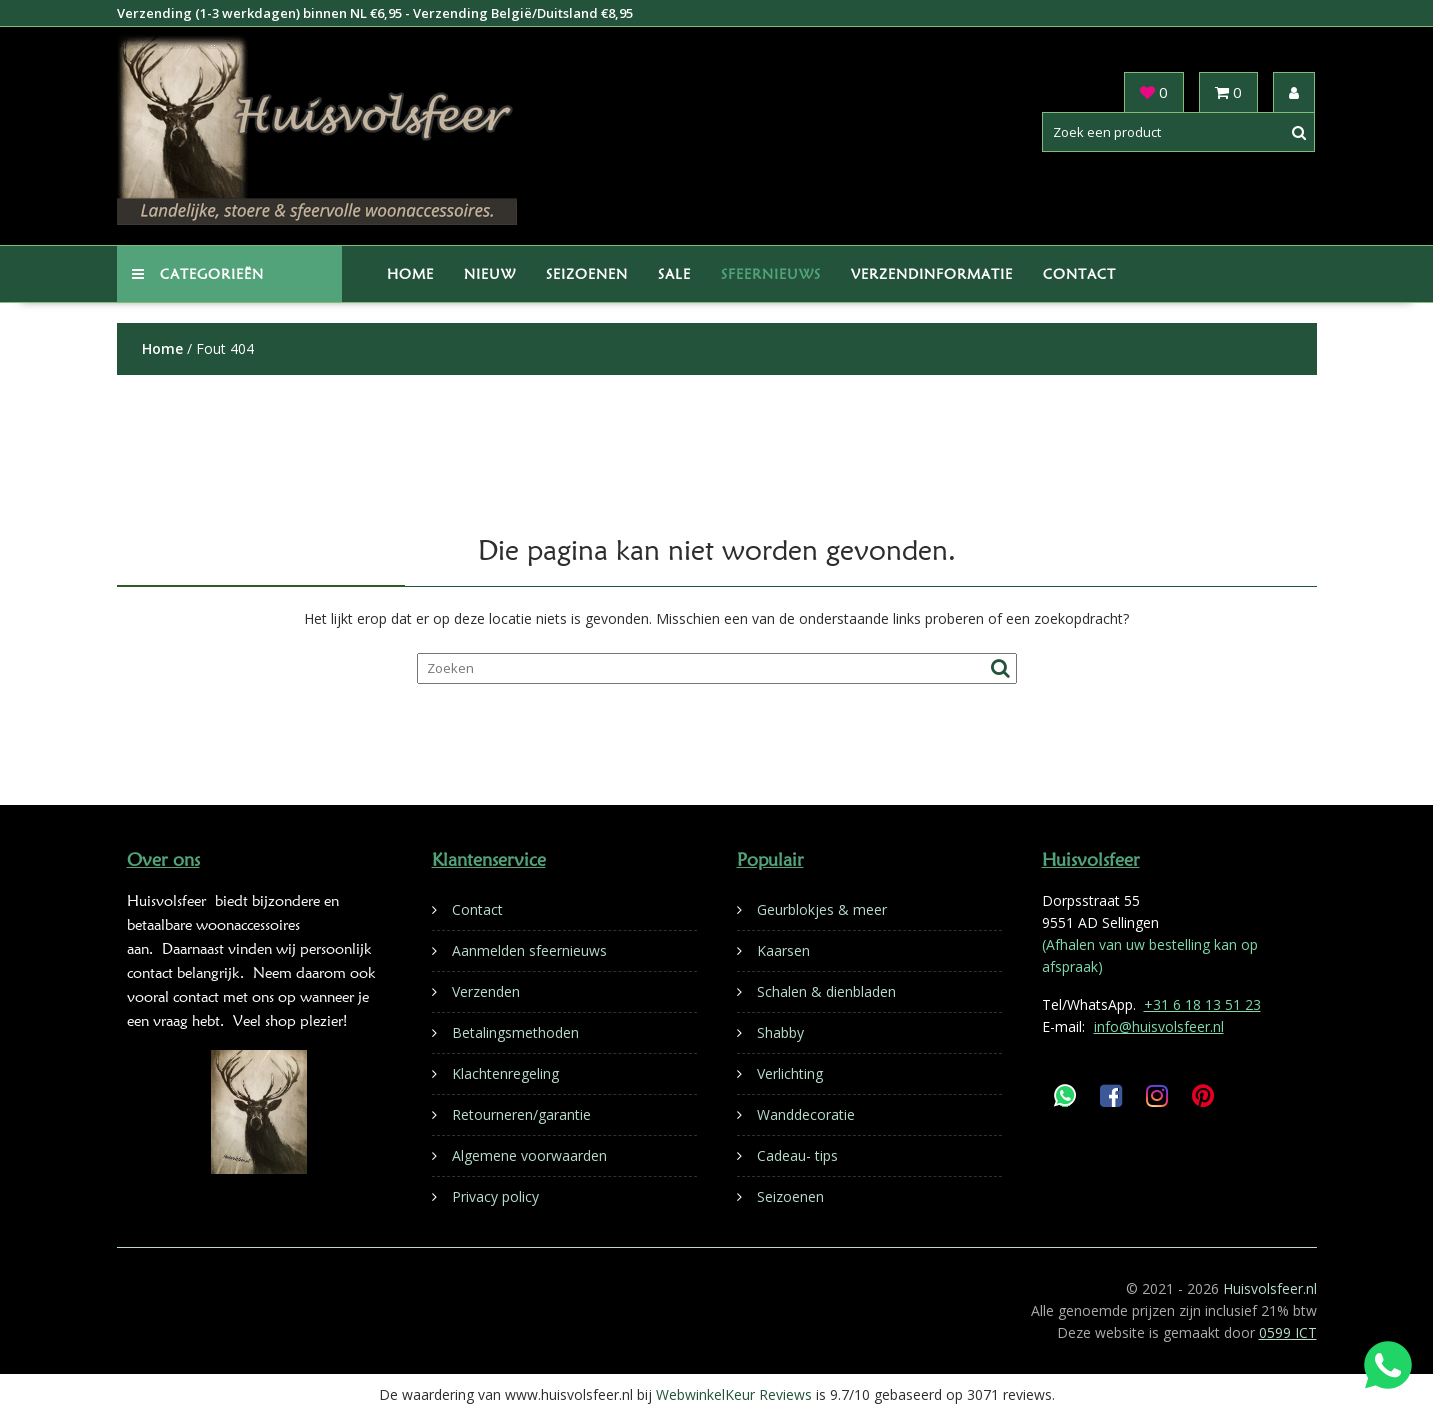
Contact (1079, 274)
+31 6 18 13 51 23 (1202, 1004)
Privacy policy (495, 1196)
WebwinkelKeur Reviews (734, 1394)
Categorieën (198, 274)
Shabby (780, 1032)
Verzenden (486, 991)
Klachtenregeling (505, 1073)
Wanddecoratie (806, 1114)
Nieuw (490, 274)
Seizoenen (587, 274)
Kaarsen (783, 950)
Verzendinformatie (932, 274)
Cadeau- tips (797, 1155)
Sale (674, 274)
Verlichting (790, 1073)
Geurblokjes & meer (822, 909)
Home (410, 274)
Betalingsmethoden (515, 1032)
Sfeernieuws (771, 274)
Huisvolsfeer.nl (1270, 1288)
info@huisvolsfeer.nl (1159, 1026)
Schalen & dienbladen (826, 991)
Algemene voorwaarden (529, 1155)
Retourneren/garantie (521, 1114)
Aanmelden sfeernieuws (529, 950)
